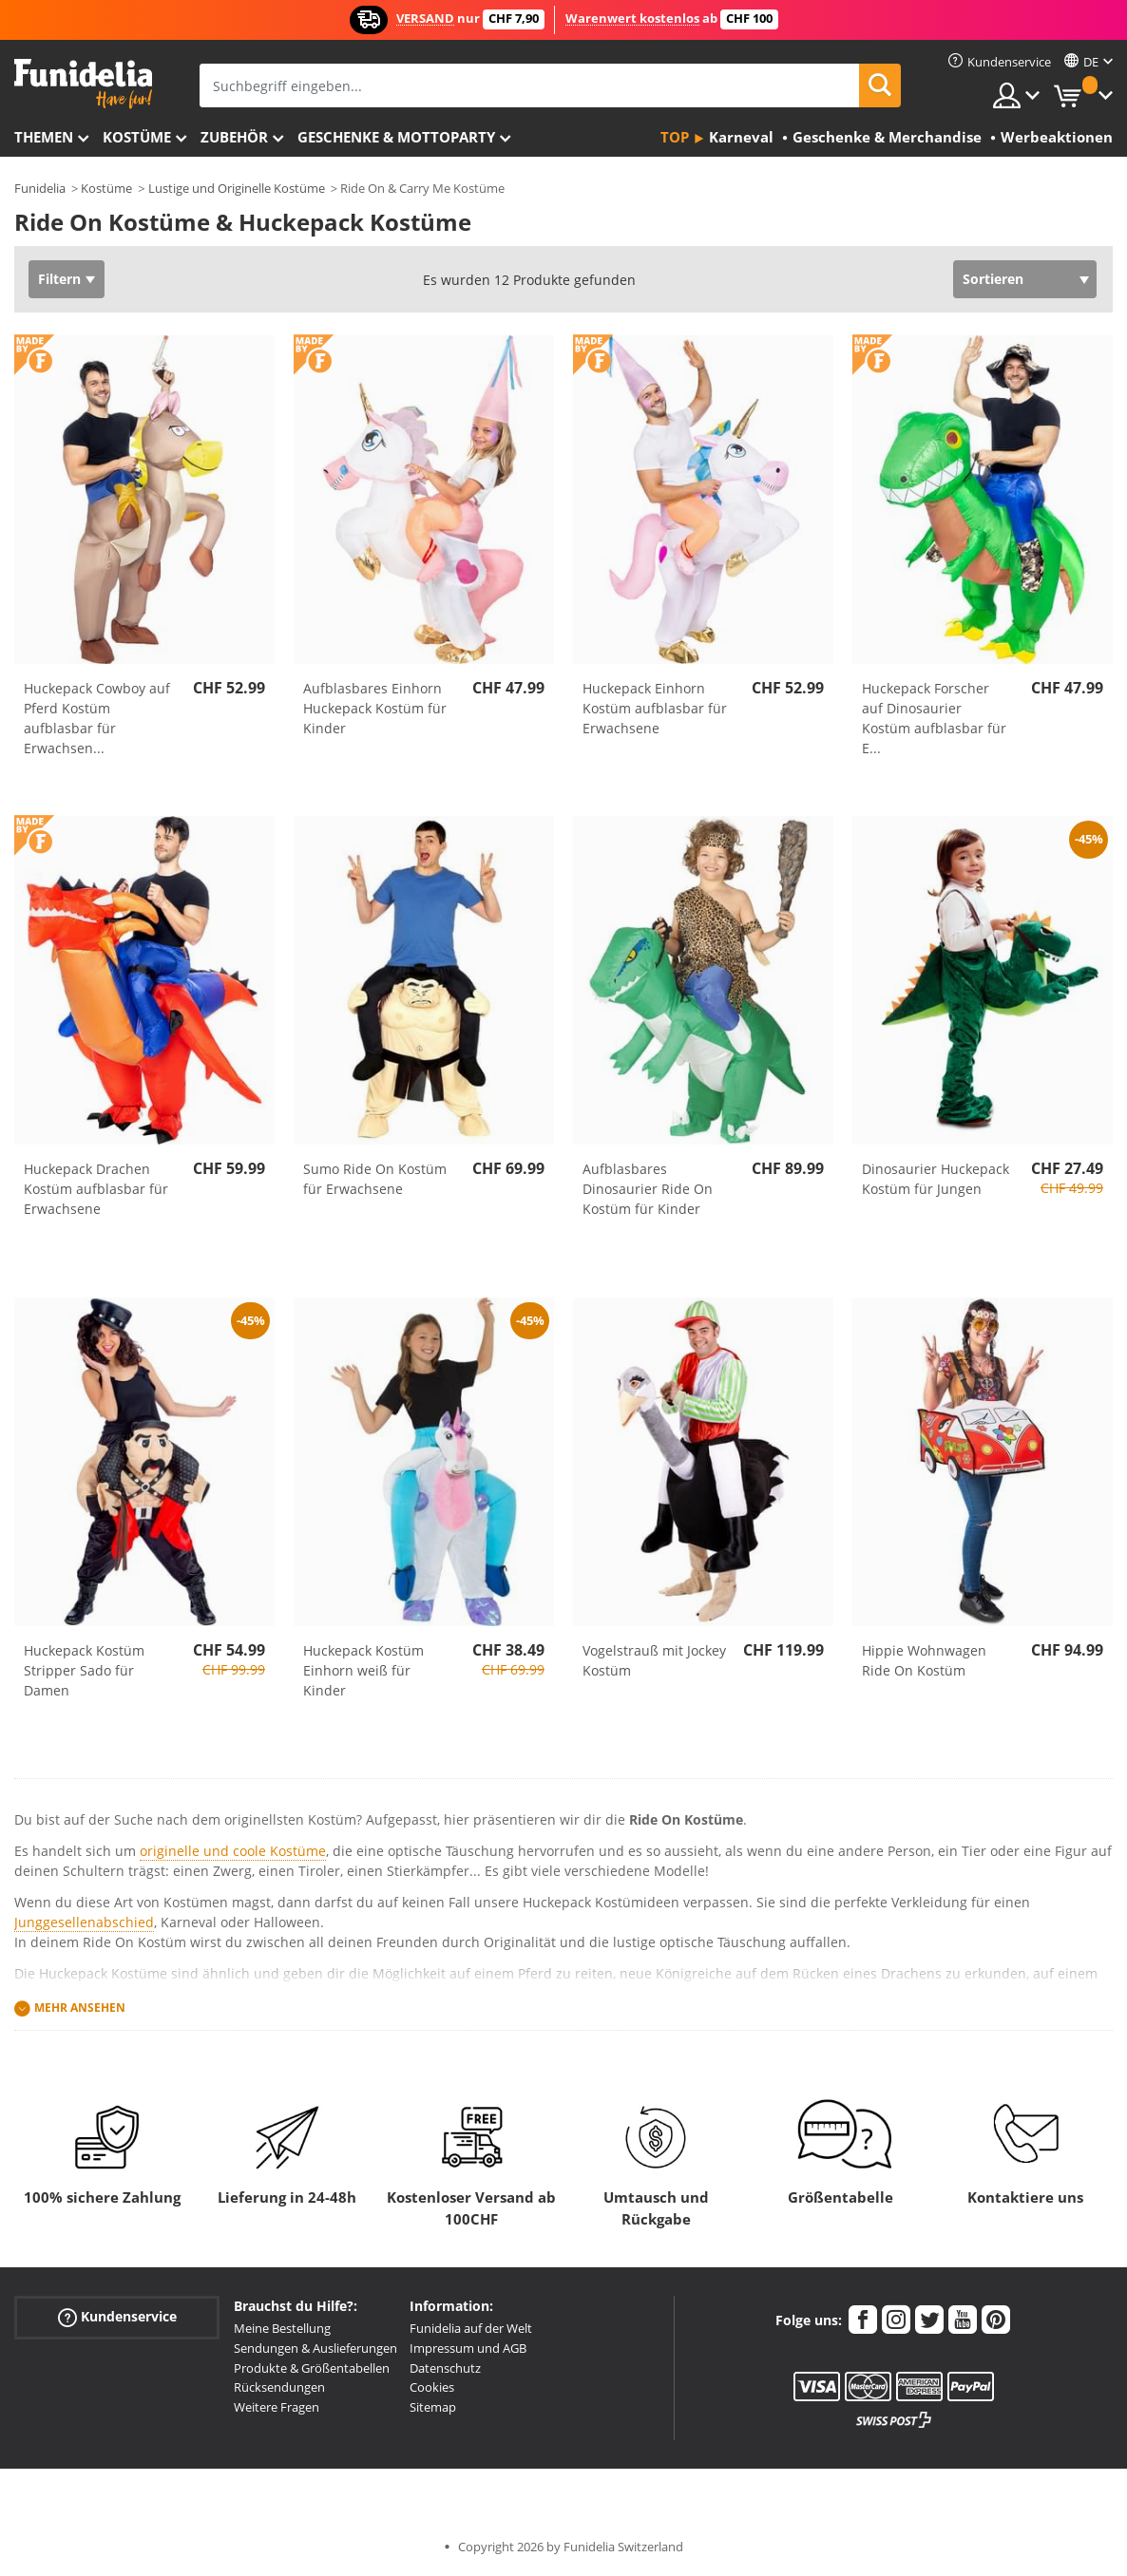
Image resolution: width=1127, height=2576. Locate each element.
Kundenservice (117, 2317)
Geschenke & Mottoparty (396, 136)
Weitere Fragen (276, 2406)
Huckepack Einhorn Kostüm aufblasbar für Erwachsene (655, 708)
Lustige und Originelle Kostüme (236, 188)
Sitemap (433, 2406)
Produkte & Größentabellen (312, 2368)
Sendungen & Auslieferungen (315, 2348)
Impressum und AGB (468, 2348)
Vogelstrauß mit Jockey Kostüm (654, 1660)
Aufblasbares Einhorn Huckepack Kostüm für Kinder (375, 708)
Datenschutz (445, 2368)
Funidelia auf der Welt (471, 2328)
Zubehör (234, 136)
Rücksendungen (279, 2387)
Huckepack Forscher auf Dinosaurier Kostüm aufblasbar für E (934, 718)
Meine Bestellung (282, 2328)
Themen (43, 136)
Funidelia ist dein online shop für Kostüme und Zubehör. (83, 84)
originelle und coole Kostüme (233, 1851)
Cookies (432, 2387)
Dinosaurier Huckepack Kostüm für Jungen (935, 1179)
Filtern (59, 279)
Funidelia (40, 188)
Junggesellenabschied (84, 1922)
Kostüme (137, 136)
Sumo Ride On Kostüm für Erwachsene (375, 1179)
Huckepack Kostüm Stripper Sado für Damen (84, 1670)
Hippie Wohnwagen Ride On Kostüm (924, 1660)
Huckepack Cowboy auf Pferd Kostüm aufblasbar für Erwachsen (97, 718)
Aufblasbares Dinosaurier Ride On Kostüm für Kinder (648, 1189)
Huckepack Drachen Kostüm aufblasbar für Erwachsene (96, 1189)
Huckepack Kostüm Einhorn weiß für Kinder (363, 1670)
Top (674, 136)
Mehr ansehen (79, 2007)
